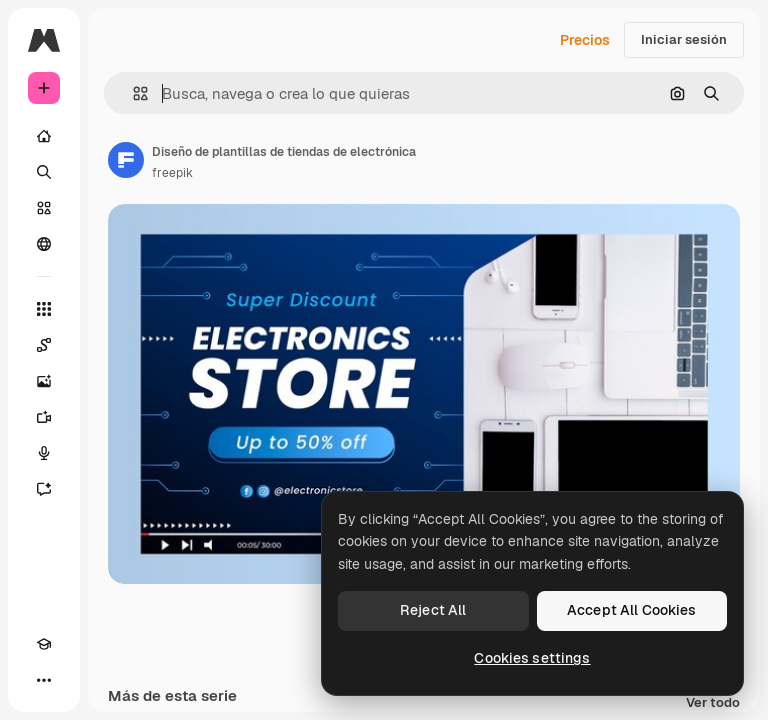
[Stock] (44, 208)
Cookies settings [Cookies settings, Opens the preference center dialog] (532, 658)
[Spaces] (44, 345)
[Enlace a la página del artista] (126, 160)
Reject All (433, 610)
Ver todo (713, 703)
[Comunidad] (44, 244)
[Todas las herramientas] (44, 309)
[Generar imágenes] (44, 381)
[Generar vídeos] (44, 417)
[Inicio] (44, 136)
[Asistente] (44, 489)
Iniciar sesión (684, 39)
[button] (132, 93)
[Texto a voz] (44, 453)
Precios (585, 40)
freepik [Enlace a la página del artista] (172, 173)
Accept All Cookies (632, 610)
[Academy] (44, 644)
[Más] (44, 680)
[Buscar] (44, 172)
